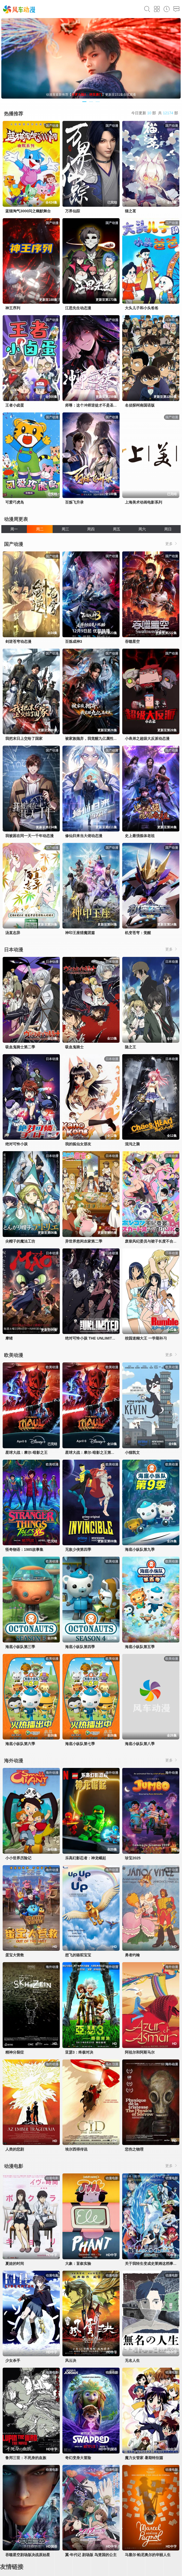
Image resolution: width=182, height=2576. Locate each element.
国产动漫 (13, 544)
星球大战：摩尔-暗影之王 (26, 1452)
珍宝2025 (133, 1858)
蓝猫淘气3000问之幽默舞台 (28, 211)
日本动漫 (13, 949)
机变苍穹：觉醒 (138, 933)
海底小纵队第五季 (140, 1647)
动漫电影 (13, 2166)
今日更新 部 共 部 (154, 113)
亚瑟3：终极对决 (79, 2052)
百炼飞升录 (74, 502)
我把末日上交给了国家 (24, 738)
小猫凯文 (132, 1452)
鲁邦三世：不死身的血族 (25, 2458)
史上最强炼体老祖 (140, 836)
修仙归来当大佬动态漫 (83, 836)
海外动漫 (13, 1760)
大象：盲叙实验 (78, 2263)
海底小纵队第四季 (80, 1647)
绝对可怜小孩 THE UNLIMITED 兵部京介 (99, 1338)
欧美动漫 (13, 1355)
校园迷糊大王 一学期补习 (146, 1338)
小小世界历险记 (18, 1858)
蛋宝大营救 (14, 1955)
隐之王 (130, 1047)
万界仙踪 (72, 211)
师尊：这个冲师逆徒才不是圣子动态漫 (96, 405)
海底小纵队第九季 (140, 1549)
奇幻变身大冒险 (78, 2458)
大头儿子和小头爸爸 (141, 308)
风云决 (70, 2360)
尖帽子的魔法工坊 (20, 1241)
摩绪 (9, 1338)
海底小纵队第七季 (80, 1744)
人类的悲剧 (14, 2149)
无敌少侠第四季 (78, 1549)
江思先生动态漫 (78, 308)
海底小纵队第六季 (20, 1744)
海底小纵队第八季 (140, 1744)
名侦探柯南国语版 (140, 405)
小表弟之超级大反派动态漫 (147, 738)
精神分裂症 (14, 2052)
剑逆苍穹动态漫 (18, 641)
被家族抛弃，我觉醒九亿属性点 (91, 738)
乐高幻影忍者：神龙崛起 (85, 1858)
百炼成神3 (73, 641)
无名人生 (132, 2360)
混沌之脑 (132, 1144)
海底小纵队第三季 (20, 1647)
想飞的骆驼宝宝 (78, 1955)
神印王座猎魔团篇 (80, 933)
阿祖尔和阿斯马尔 (140, 2052)
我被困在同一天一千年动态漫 (29, 836)
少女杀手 (12, 2360)
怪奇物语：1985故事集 (24, 1549)
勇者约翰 (132, 1955)
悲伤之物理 (134, 2149)
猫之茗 (130, 211)
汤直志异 (12, 933)
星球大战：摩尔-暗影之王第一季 (91, 1452)
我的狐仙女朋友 (78, 1144)
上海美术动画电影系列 (143, 502)
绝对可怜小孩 (16, 1144)
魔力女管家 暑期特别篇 (144, 2458)
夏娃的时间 (14, 2263)
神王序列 (12, 308)
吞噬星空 (132, 641)
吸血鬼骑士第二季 (20, 1047)
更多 (171, 543)
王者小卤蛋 (14, 405)
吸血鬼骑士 (74, 1047)
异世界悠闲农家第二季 (83, 1241)
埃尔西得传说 (76, 2149)
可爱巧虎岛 (14, 502)
